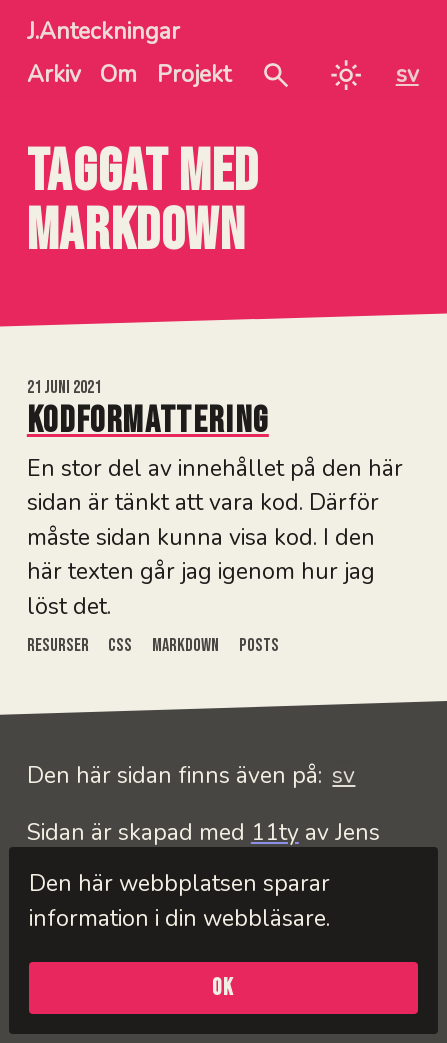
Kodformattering (148, 421)
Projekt (194, 74)
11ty (275, 832)
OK (223, 988)
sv (407, 74)
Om (118, 74)
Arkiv (54, 74)
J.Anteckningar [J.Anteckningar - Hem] (103, 31)
